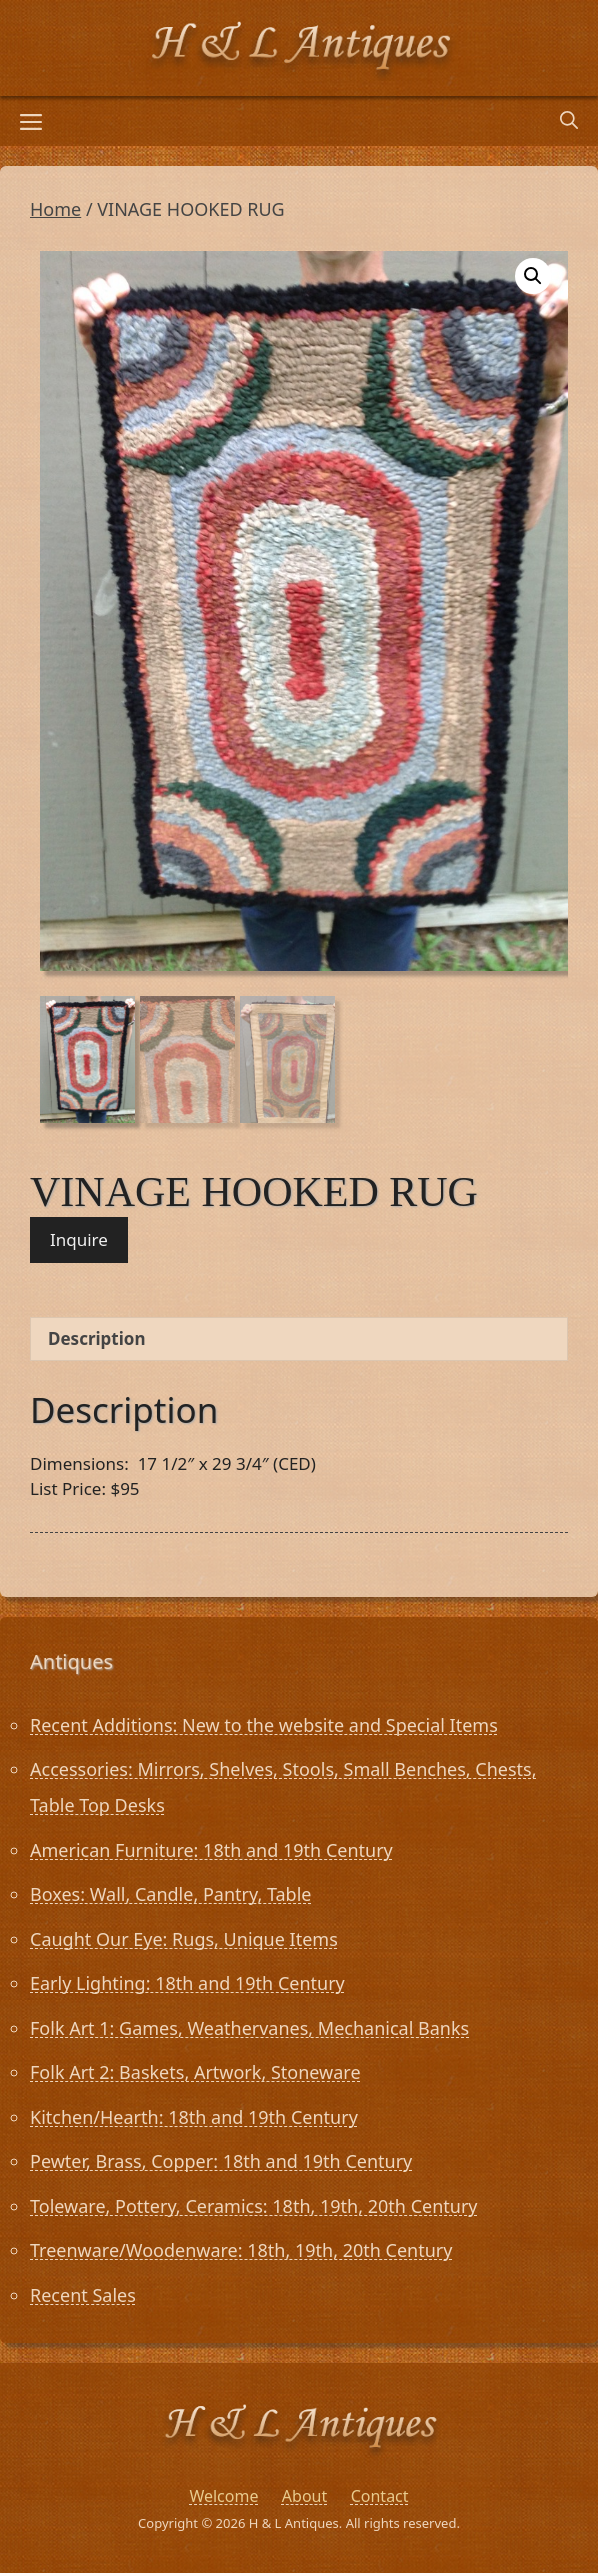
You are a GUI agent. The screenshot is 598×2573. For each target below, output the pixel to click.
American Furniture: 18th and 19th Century (211, 1850)
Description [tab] (96, 1338)
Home (55, 209)
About (304, 2496)
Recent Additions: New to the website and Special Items (264, 1725)
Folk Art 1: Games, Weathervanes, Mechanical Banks (249, 2028)
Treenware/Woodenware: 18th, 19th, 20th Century (241, 2250)
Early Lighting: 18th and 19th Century (187, 1983)
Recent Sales (83, 2295)
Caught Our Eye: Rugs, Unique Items (184, 1939)
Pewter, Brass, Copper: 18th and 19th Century (221, 2161)
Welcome (223, 2496)
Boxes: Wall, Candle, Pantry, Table (170, 1894)
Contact (380, 2496)
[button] (533, 276)
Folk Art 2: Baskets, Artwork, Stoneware (195, 2072)
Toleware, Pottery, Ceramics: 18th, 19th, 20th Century (254, 2206)
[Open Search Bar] (569, 121)
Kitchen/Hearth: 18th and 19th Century (194, 2117)
